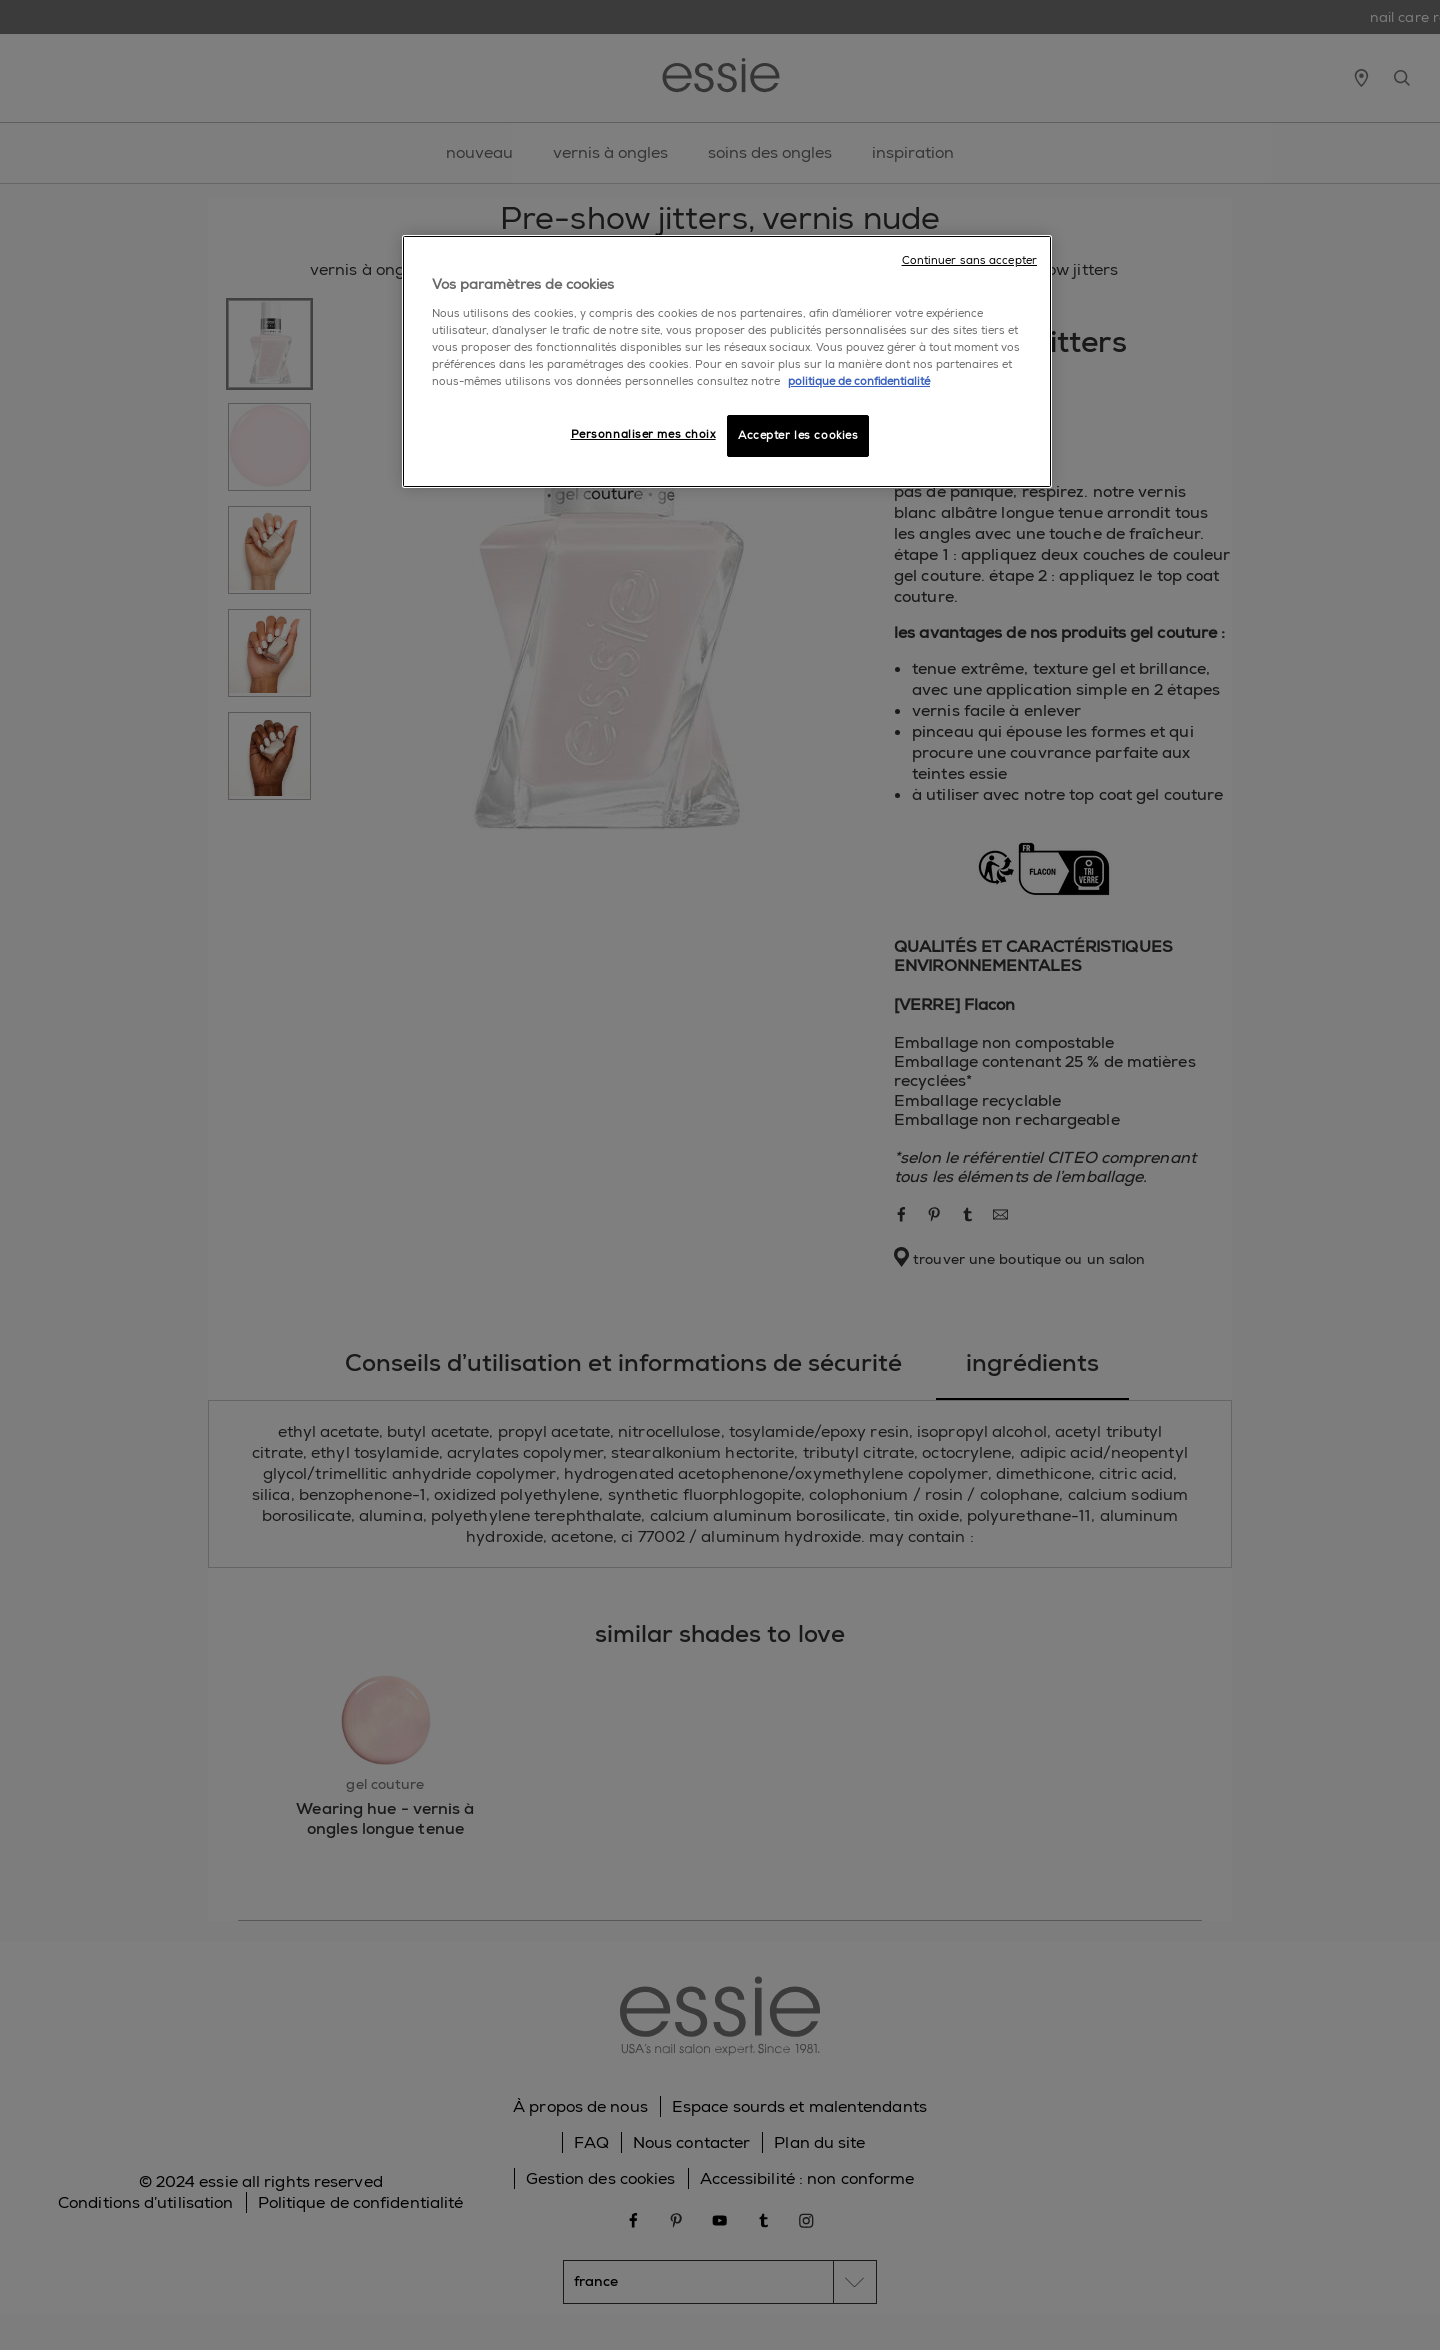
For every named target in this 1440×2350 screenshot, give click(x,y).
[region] (727, 361)
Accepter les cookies (798, 435)
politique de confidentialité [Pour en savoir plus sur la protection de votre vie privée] (859, 381)
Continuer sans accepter (969, 260)
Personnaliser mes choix (643, 434)
